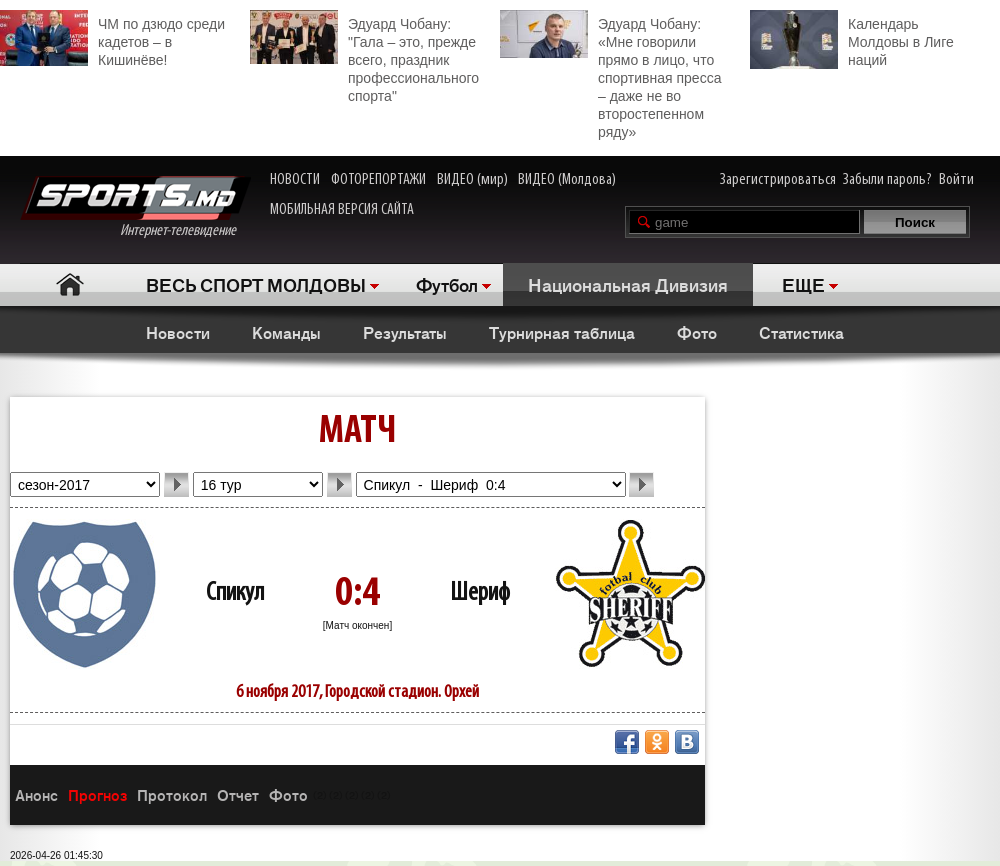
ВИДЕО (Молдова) (567, 180)
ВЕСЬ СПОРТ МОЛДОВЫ (256, 284)
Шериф (480, 593)
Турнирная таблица (562, 332)
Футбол (447, 284)
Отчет (238, 794)
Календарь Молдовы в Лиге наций (852, 39)
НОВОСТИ (295, 180)
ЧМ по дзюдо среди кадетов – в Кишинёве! (112, 39)
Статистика (801, 332)
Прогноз (97, 794)
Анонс (36, 794)
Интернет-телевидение (135, 207)
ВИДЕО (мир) (472, 180)
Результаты (405, 332)
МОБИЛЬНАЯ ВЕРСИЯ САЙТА (342, 210)
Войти (956, 180)
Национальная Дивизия (628, 284)
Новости (178, 332)
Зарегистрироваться (778, 180)
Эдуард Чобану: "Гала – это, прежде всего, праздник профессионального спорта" (364, 57)
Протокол (172, 794)
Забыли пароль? (887, 180)
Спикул (235, 593)
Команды (286, 332)
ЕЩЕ (803, 284)
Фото (697, 332)
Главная (70, 284)
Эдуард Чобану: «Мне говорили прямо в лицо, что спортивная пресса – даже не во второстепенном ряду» (610, 75)
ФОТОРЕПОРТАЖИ (378, 180)
